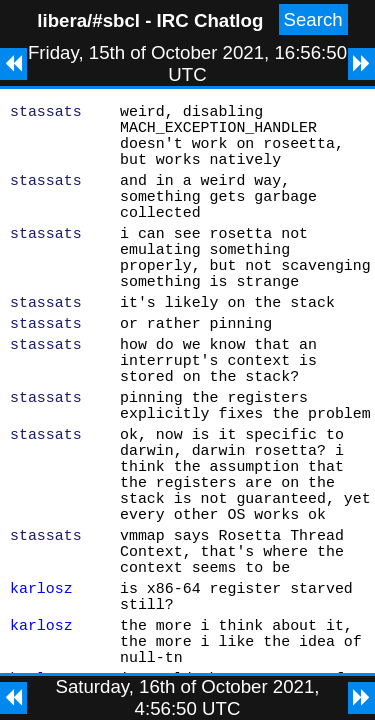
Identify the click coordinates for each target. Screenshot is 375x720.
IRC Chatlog (210, 20)
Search (313, 19)
